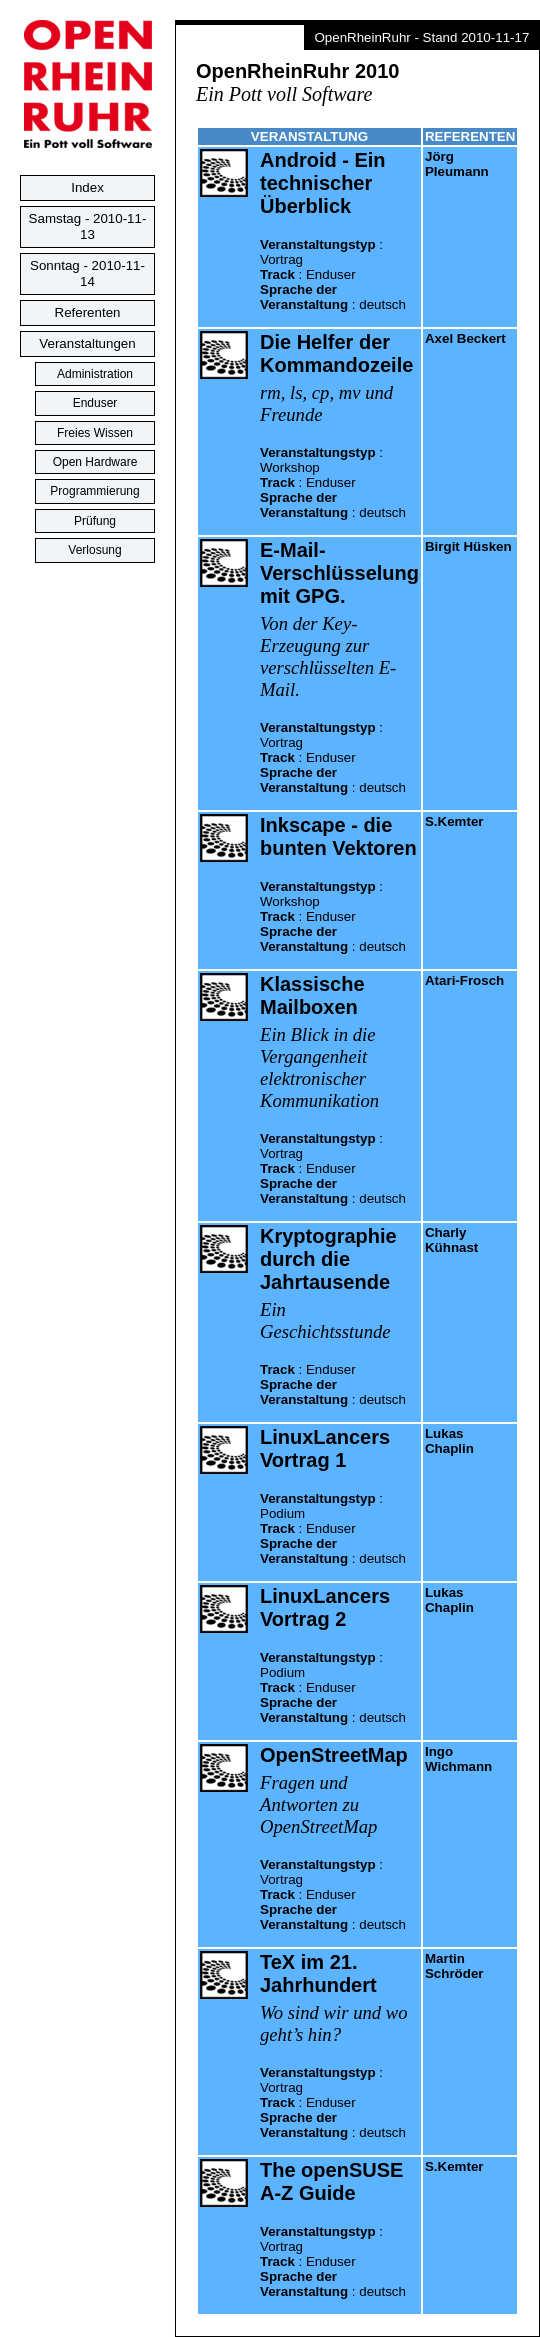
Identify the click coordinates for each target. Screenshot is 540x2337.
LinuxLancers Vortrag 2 (325, 1607)
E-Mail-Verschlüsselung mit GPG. (339, 573)
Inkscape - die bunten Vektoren (338, 836)
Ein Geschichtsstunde (325, 1320)
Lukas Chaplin (449, 1441)
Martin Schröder (454, 1966)
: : (333, 1384)
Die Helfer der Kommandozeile (336, 353)
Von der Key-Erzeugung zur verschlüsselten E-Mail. (328, 656)
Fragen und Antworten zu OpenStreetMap (318, 1804)
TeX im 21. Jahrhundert (318, 1973)
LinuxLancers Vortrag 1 (325, 1448)
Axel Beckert (465, 338)
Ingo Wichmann (458, 1759)
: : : (333, 274)
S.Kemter (454, 821)
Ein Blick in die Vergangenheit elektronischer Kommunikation (319, 1067)
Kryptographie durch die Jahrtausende (328, 1259)
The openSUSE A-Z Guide (331, 2181)
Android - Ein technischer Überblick (323, 183)
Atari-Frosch (464, 980)
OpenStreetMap (334, 1755)
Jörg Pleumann (457, 164)
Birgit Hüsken (468, 546)
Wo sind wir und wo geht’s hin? (334, 2023)
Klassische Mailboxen (312, 995)
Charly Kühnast (451, 1240)
